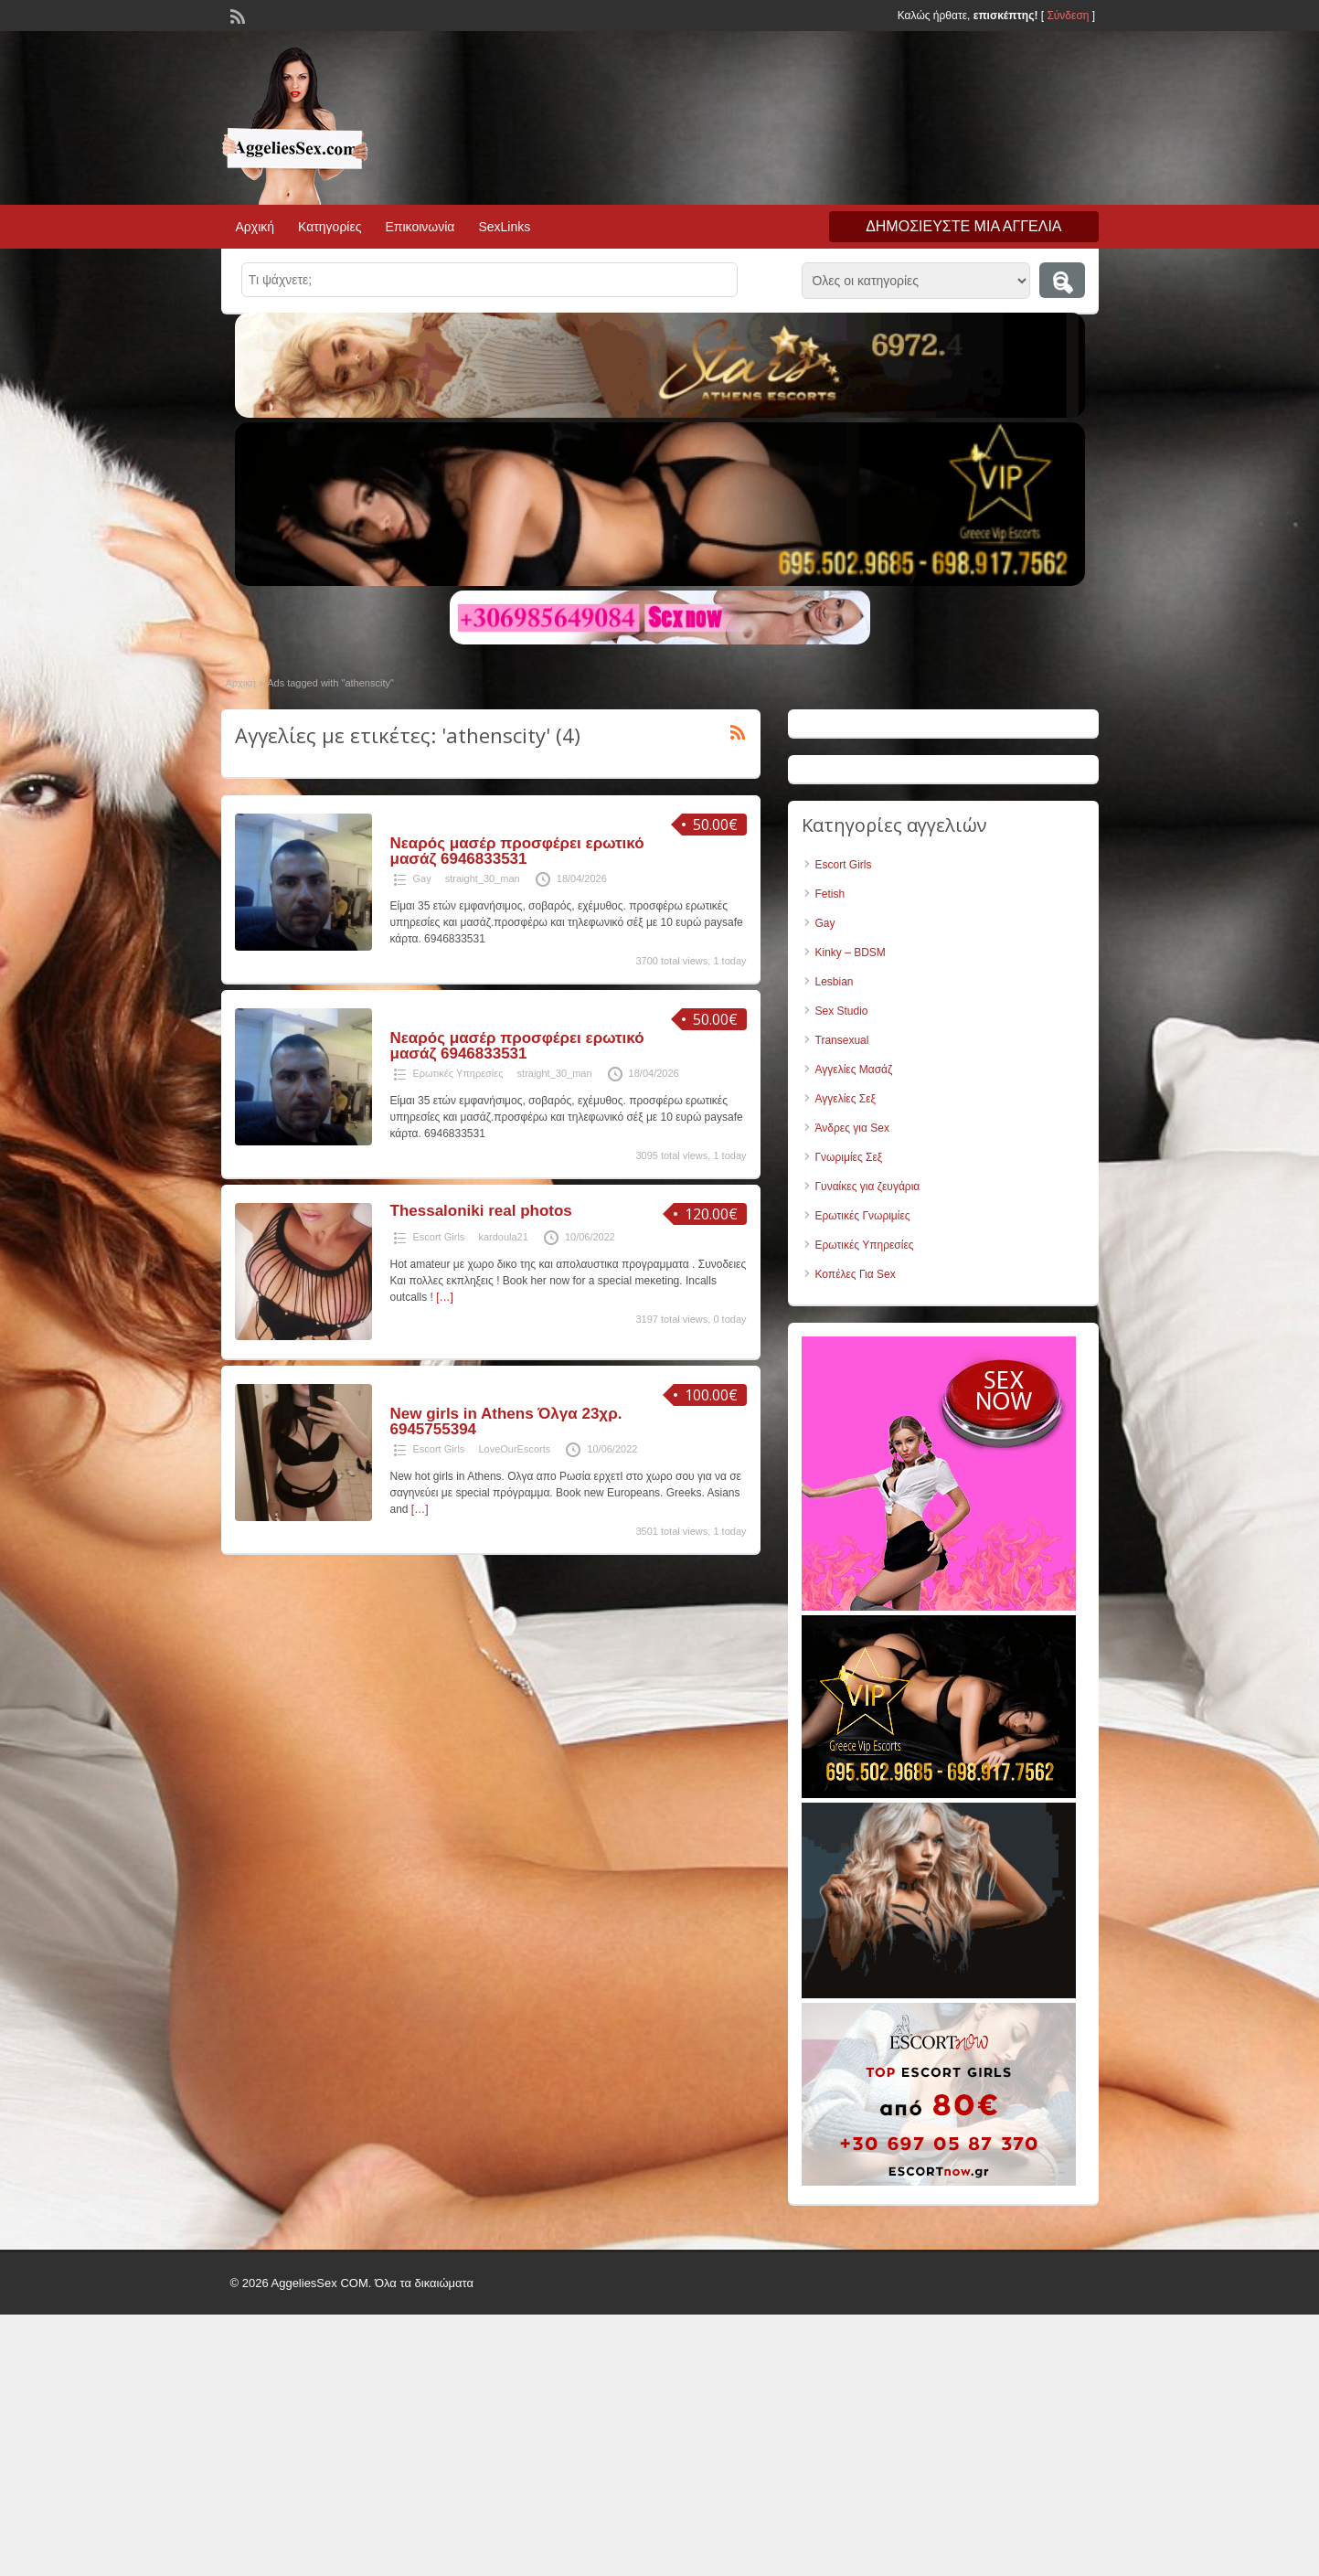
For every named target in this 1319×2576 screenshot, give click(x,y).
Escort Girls (439, 1236)
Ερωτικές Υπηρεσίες (458, 1073)
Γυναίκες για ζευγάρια (867, 1186)
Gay (422, 878)
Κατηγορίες (329, 226)
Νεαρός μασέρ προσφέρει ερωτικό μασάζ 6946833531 (517, 851)
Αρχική (255, 226)
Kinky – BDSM (850, 952)
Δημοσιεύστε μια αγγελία (963, 226)
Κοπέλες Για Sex (855, 1274)
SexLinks (504, 226)
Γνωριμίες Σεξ (849, 1157)
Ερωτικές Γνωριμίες (862, 1215)
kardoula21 (502, 1236)
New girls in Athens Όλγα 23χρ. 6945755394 (506, 1421)
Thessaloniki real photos (481, 1210)
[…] (444, 1297)
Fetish (830, 894)
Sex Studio (841, 1011)
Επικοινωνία (419, 226)
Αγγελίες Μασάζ (854, 1069)
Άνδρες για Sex (852, 1128)
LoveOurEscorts (514, 1448)
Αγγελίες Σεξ (845, 1098)
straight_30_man (482, 878)
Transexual (842, 1040)
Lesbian (834, 981)
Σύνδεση (1068, 15)
